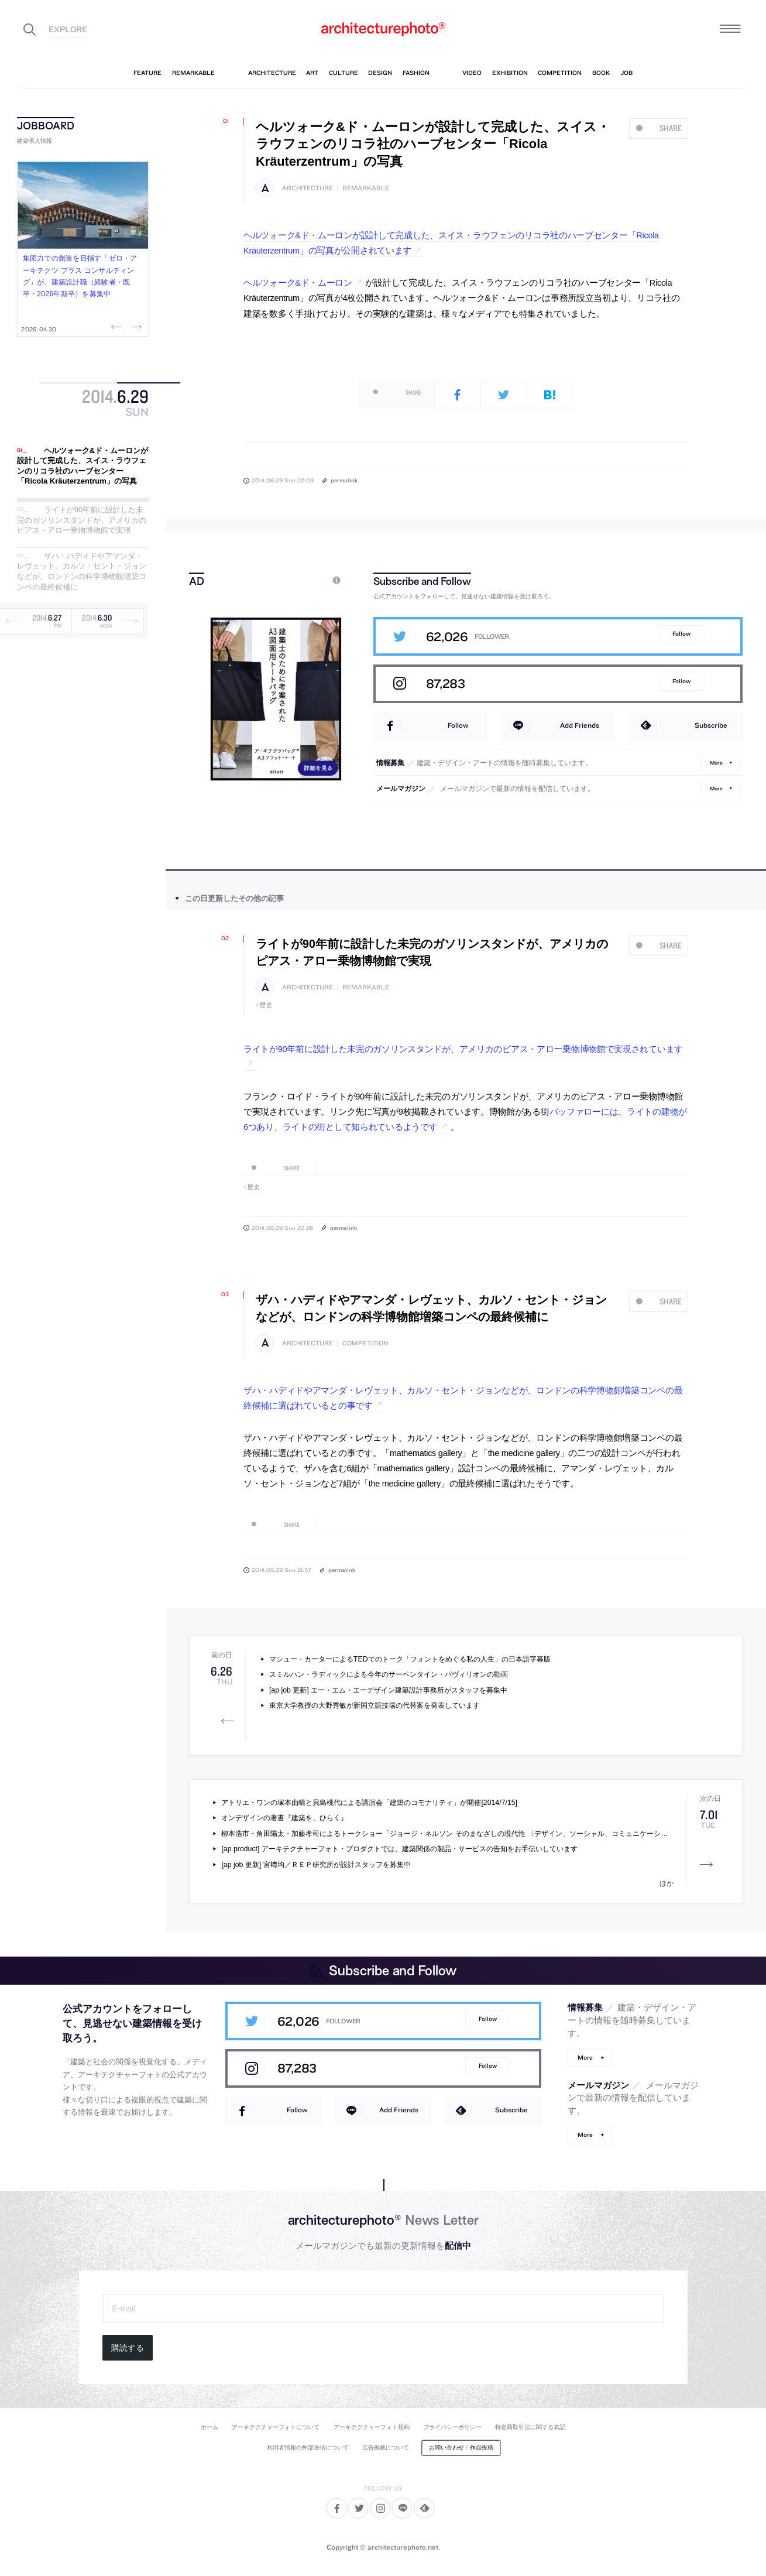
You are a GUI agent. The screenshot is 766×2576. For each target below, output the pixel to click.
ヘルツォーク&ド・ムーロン (297, 282)
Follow (681, 634)
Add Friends (579, 725)
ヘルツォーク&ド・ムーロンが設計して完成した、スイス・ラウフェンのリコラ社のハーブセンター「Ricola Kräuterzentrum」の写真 (82, 466)
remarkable (365, 188)
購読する (127, 2347)
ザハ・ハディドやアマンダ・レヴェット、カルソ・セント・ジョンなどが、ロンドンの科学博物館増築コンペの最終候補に (81, 571)
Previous (117, 327)
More (716, 762)
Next (135, 327)
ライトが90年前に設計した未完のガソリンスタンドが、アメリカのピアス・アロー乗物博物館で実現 (81, 520)
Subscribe (711, 725)
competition (365, 1343)
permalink (344, 480)
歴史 (266, 1005)
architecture (307, 188)
